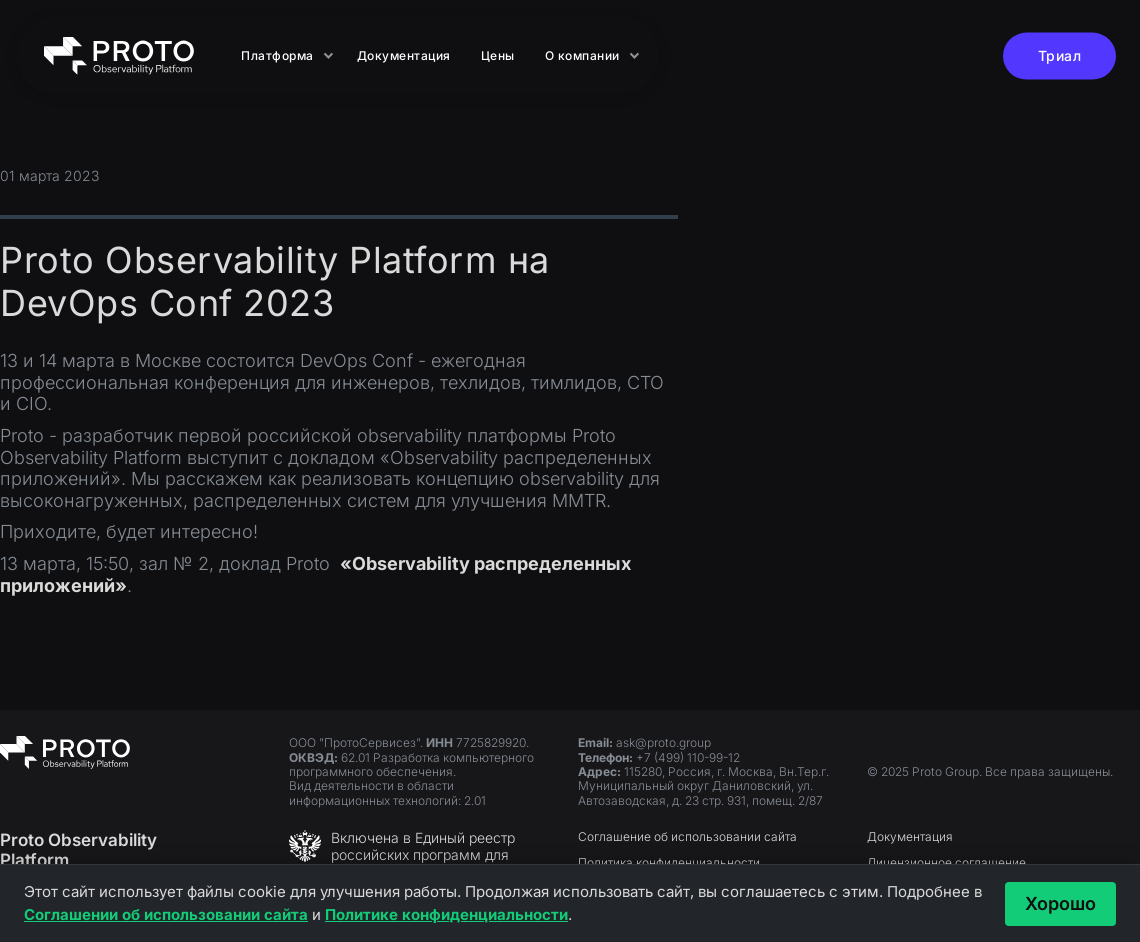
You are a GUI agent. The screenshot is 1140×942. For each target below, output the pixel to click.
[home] (119, 56)
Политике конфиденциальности (446, 914)
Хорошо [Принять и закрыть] (1060, 903)
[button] (284, 56)
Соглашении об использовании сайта (166, 914)
